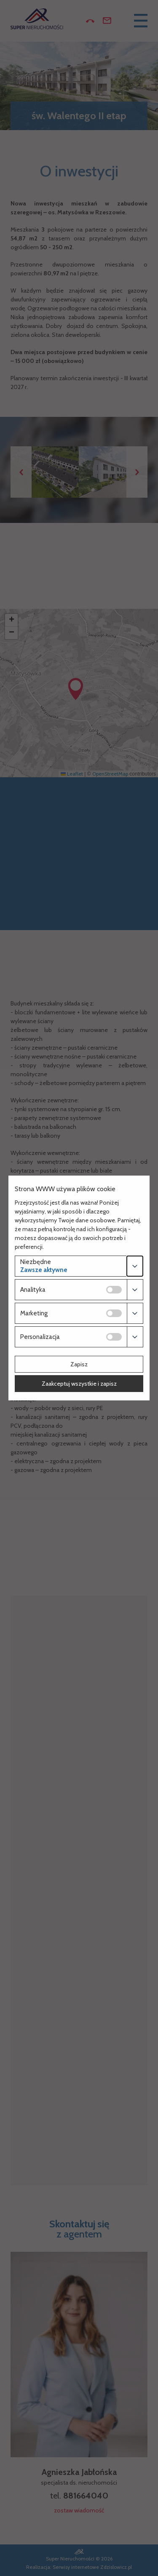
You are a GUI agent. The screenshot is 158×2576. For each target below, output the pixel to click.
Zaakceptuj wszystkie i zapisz (79, 1383)
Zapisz (79, 1364)
